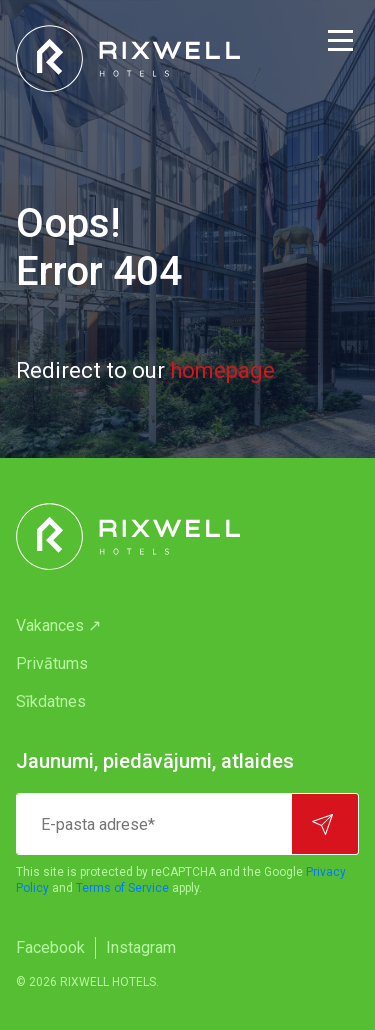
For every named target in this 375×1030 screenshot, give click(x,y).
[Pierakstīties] (325, 824)
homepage (222, 370)
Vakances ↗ (58, 625)
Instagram (141, 947)
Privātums (52, 663)
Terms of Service (122, 888)
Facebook (50, 947)
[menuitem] (187, 626)
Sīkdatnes (51, 701)
